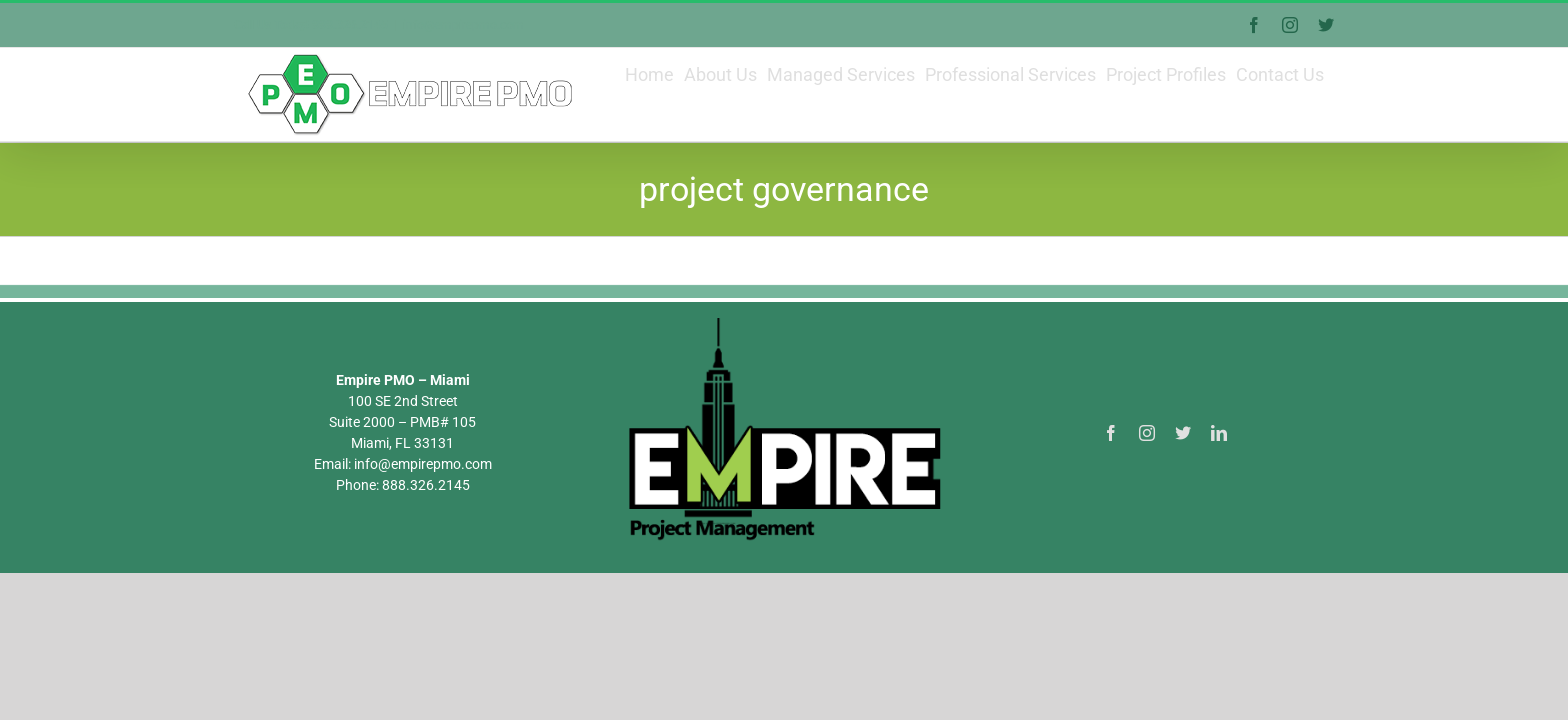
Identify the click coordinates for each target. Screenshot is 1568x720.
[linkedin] (1219, 483)
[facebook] (1111, 483)
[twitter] (1183, 483)
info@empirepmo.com (463, 25)
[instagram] (1147, 483)
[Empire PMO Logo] (783, 370)
